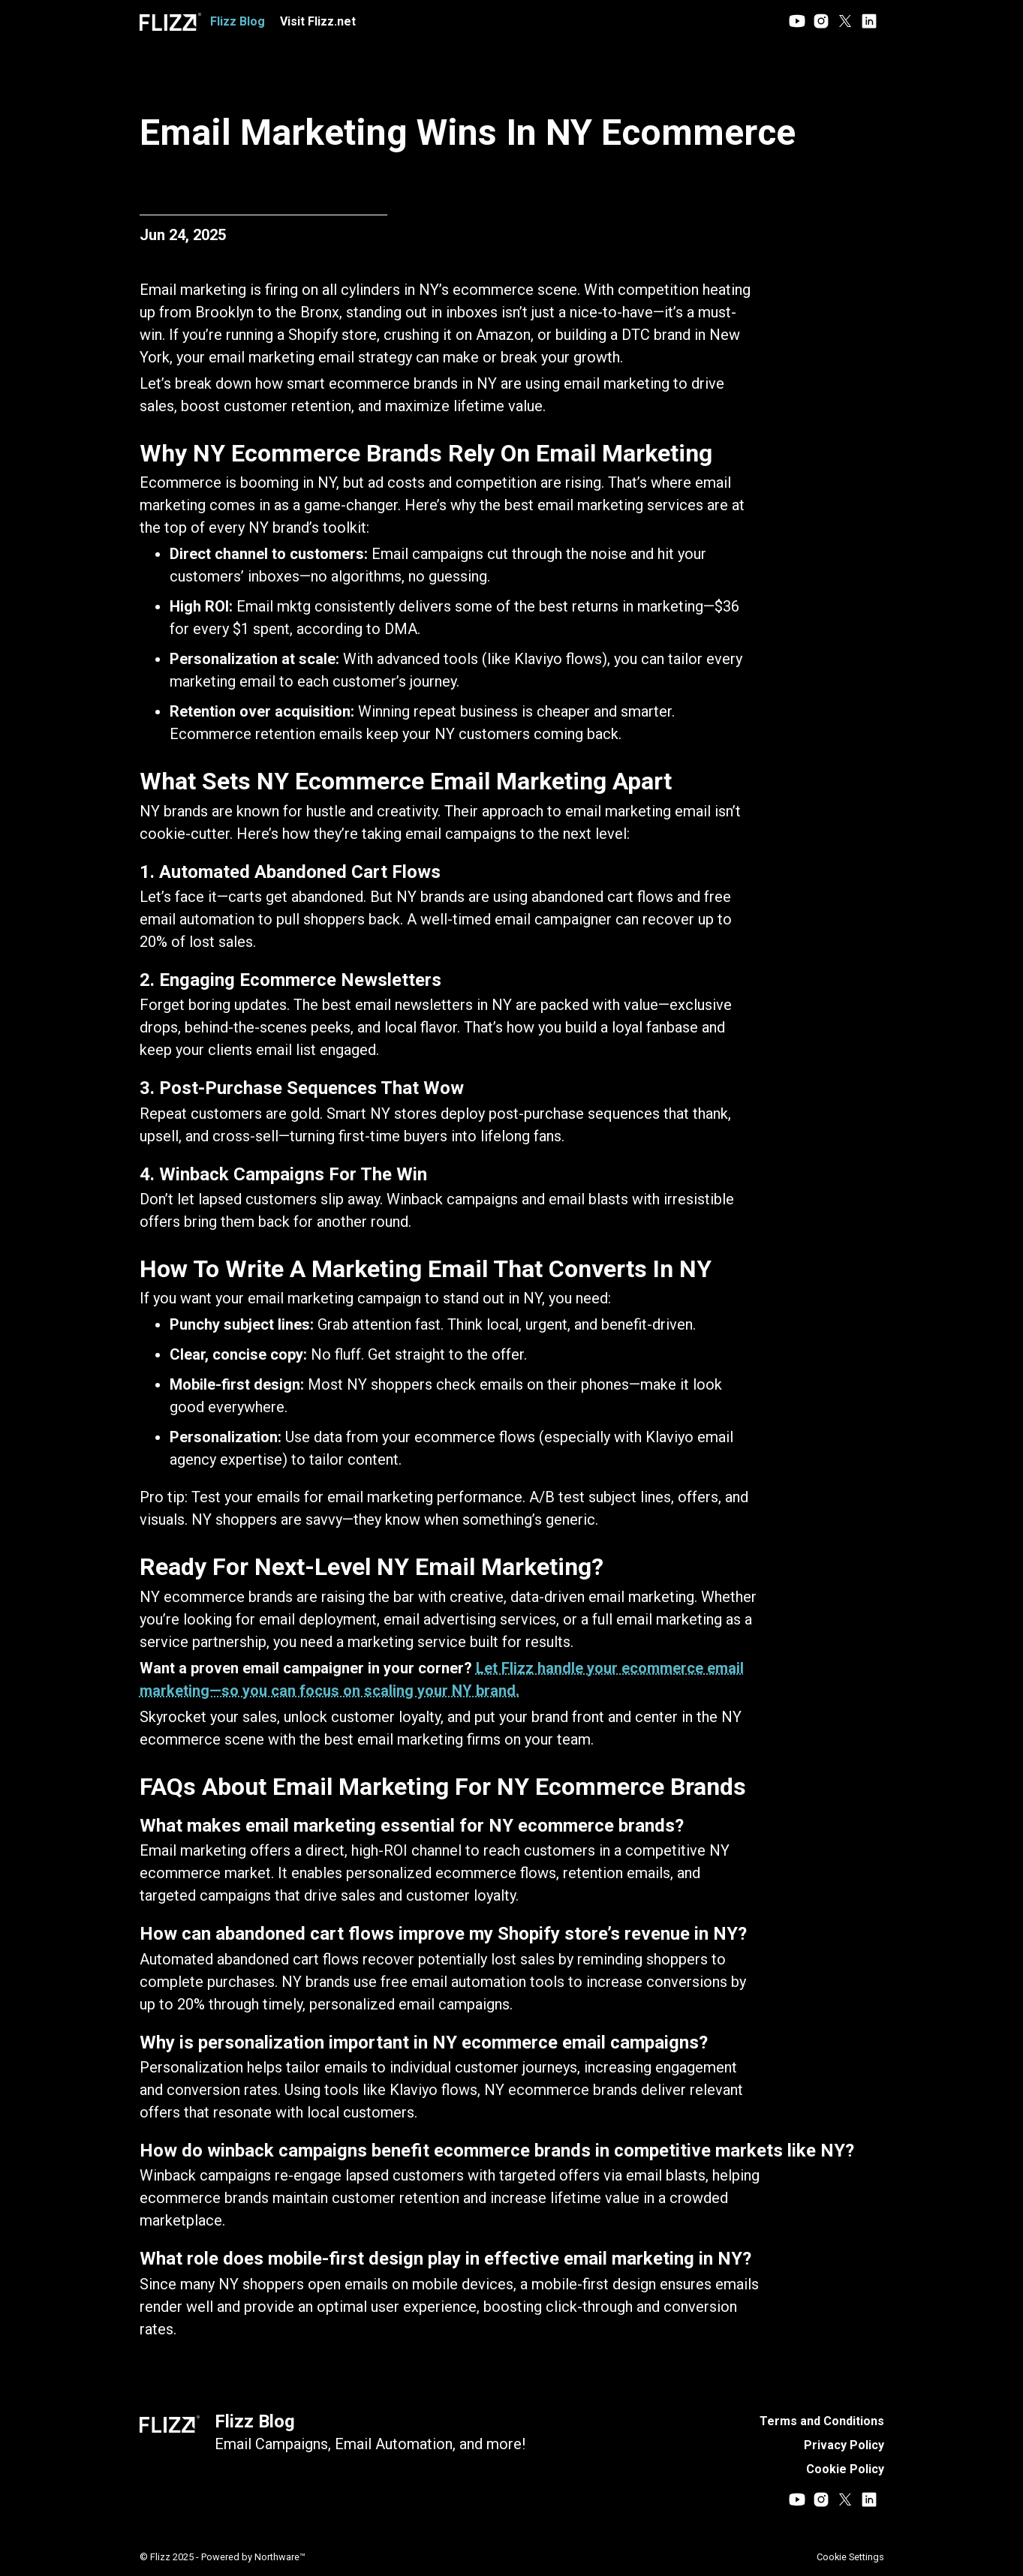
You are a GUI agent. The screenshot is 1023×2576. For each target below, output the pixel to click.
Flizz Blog (255, 2421)
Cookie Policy (845, 2469)
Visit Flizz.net (318, 21)
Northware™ (279, 2556)
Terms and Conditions (822, 2421)
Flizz (160, 2556)
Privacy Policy (844, 2445)
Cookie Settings (850, 2556)
